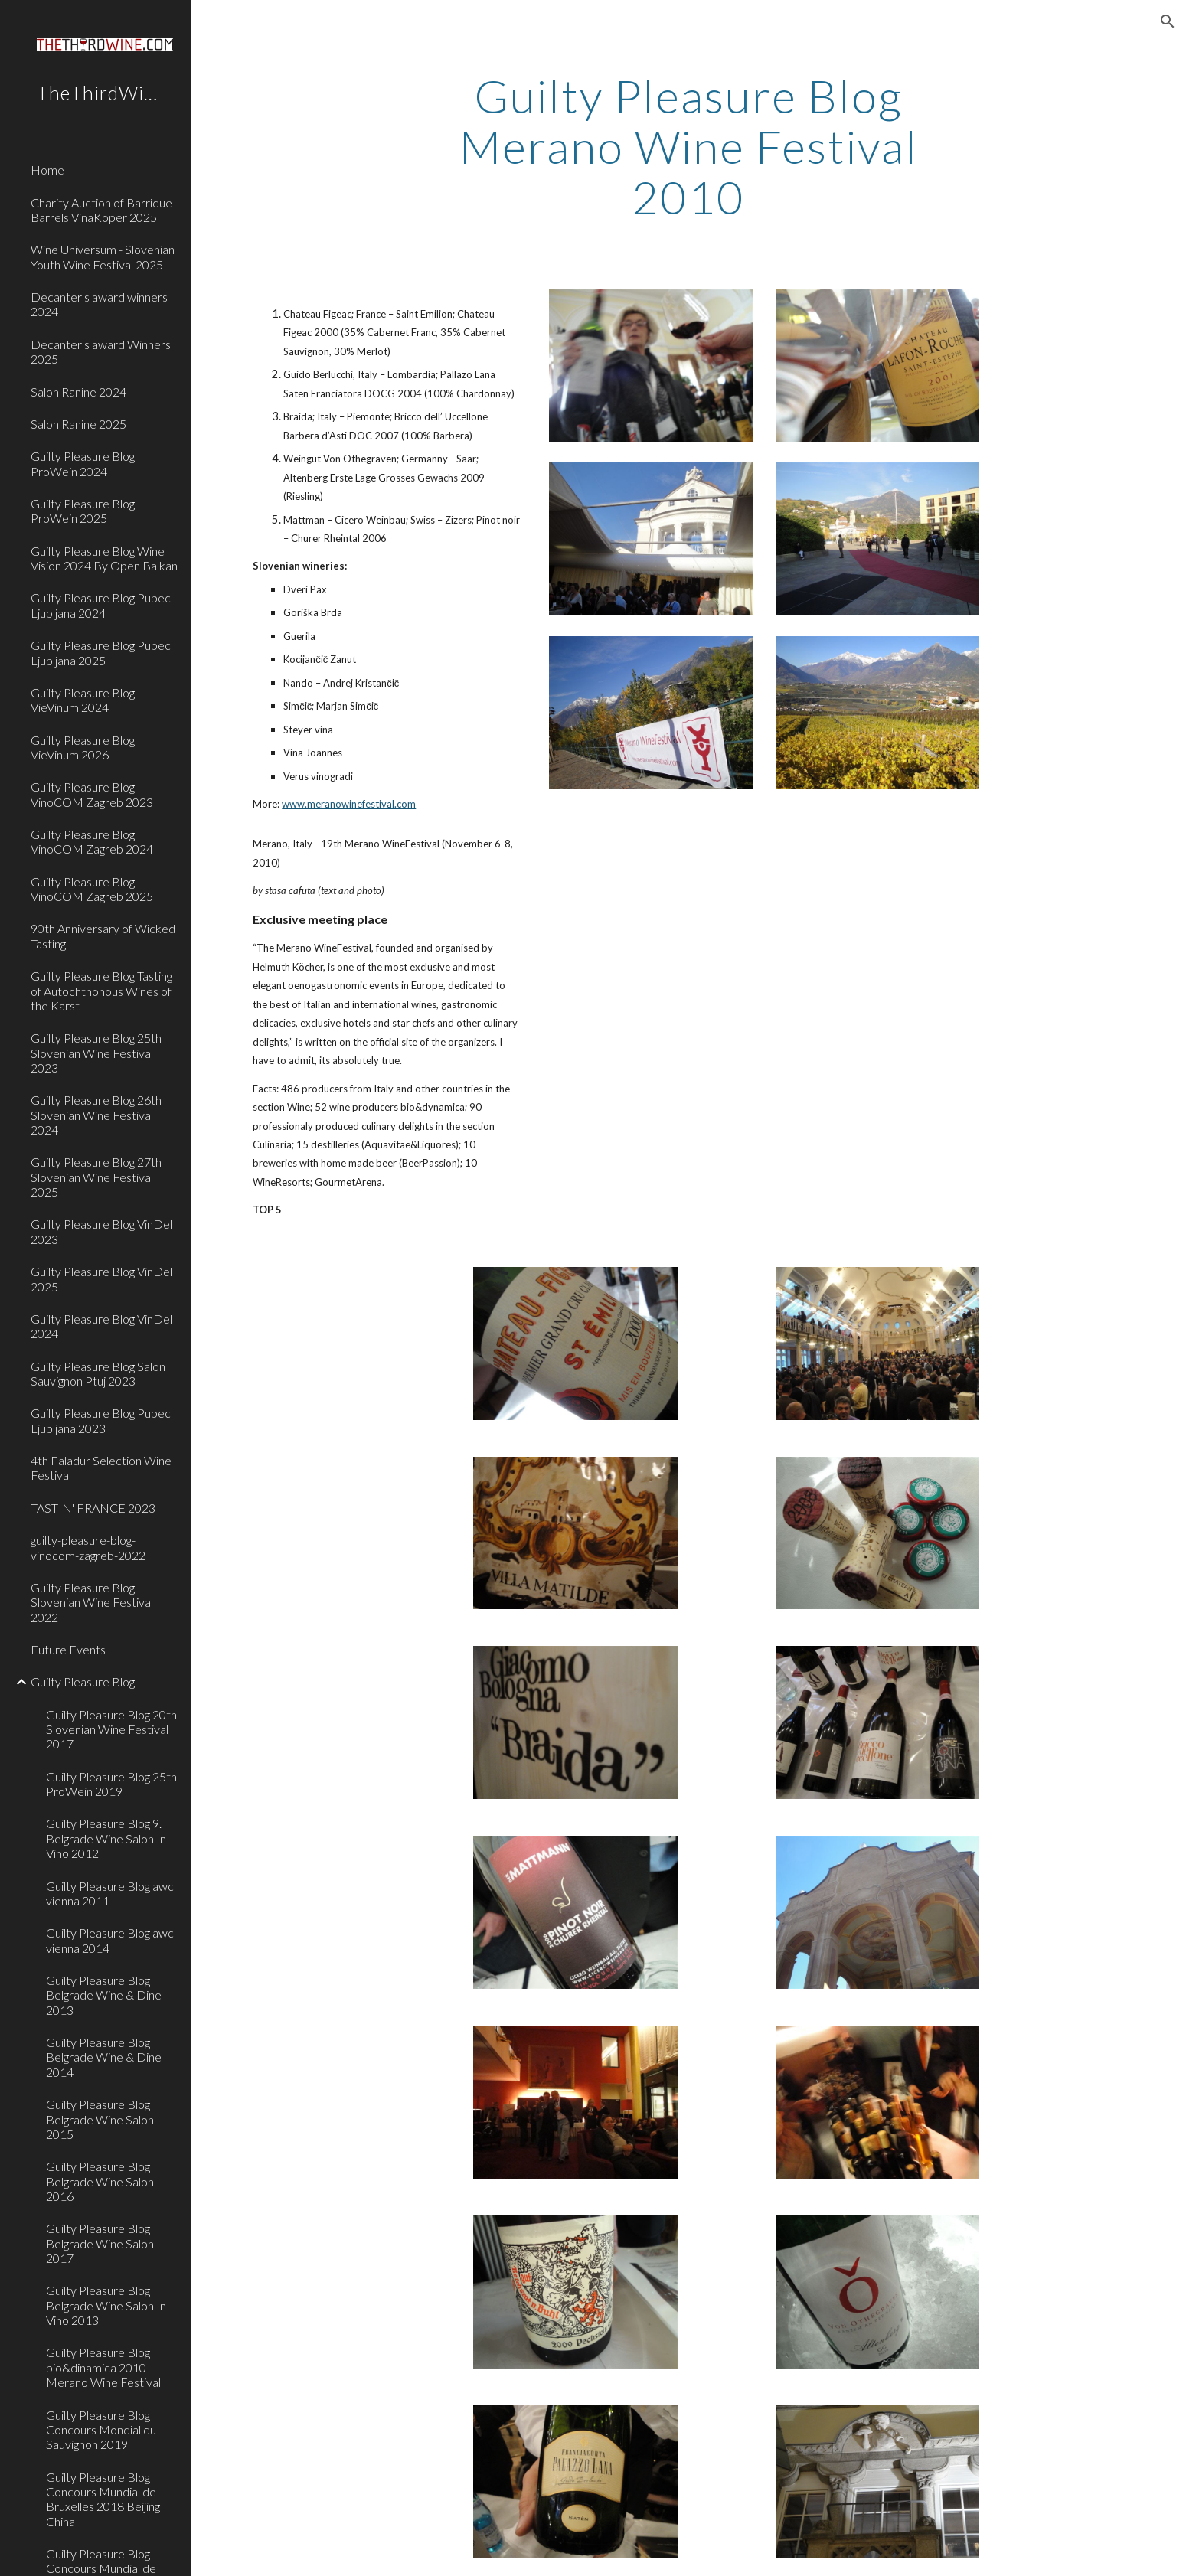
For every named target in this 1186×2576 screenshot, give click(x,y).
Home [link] (47, 169)
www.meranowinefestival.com (349, 804)
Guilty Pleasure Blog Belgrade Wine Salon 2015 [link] (100, 2119)
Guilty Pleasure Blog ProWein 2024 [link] (83, 463)
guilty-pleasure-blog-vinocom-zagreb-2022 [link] (88, 1547)
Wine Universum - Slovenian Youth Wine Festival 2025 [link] (103, 256)
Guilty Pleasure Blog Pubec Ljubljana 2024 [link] (101, 604)
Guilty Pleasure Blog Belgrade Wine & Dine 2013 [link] (104, 1995)
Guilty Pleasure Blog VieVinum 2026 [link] (83, 747)
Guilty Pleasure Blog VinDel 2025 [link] (101, 1278)
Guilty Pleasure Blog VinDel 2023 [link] (101, 1231)
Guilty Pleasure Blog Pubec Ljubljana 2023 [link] (101, 1420)
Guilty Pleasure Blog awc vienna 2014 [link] (110, 1939)
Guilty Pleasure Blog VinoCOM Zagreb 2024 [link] (92, 841)
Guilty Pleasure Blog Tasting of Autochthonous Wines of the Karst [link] (101, 990)
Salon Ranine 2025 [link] (78, 423)
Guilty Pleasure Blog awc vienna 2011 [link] (110, 1893)
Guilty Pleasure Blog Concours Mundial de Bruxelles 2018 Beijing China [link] (103, 2499)
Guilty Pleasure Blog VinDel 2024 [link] (101, 1325)
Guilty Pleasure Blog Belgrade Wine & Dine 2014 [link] (104, 2057)
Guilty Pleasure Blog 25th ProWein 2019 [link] (111, 1783)
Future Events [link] (68, 1649)
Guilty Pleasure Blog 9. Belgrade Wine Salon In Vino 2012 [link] (106, 1838)
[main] (689, 146)
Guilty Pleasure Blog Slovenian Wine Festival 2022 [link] (92, 1602)
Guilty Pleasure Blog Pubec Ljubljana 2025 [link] (101, 652)
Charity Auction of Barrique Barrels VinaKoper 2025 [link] (101, 209)
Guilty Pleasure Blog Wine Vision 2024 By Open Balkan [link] (104, 558)
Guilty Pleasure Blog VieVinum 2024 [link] (83, 699)
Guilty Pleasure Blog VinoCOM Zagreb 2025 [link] (92, 888)
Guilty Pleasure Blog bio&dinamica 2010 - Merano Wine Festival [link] (103, 2367)
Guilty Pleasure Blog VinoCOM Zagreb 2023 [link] (92, 793)
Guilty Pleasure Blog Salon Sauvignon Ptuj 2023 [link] (98, 1373)
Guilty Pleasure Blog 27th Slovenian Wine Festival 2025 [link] (96, 1176)
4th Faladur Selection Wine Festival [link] (101, 1467)
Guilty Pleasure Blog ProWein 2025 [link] (83, 510)
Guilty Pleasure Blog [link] (83, 1681)
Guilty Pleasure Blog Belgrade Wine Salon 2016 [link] (100, 2181)
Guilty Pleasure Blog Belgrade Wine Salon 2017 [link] (100, 2243)
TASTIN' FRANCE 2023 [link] (93, 1507)
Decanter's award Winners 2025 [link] (101, 351)
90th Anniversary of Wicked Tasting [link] (103, 935)
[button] (1167, 21)
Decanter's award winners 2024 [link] (99, 303)
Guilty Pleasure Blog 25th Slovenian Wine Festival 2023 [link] (96, 1052)
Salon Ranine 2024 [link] (78, 391)
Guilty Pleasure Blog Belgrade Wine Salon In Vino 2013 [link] (106, 2305)
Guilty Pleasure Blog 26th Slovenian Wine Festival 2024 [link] (96, 1114)
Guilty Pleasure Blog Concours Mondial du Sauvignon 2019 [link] (101, 2430)
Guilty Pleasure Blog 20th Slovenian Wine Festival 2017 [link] (111, 1729)
